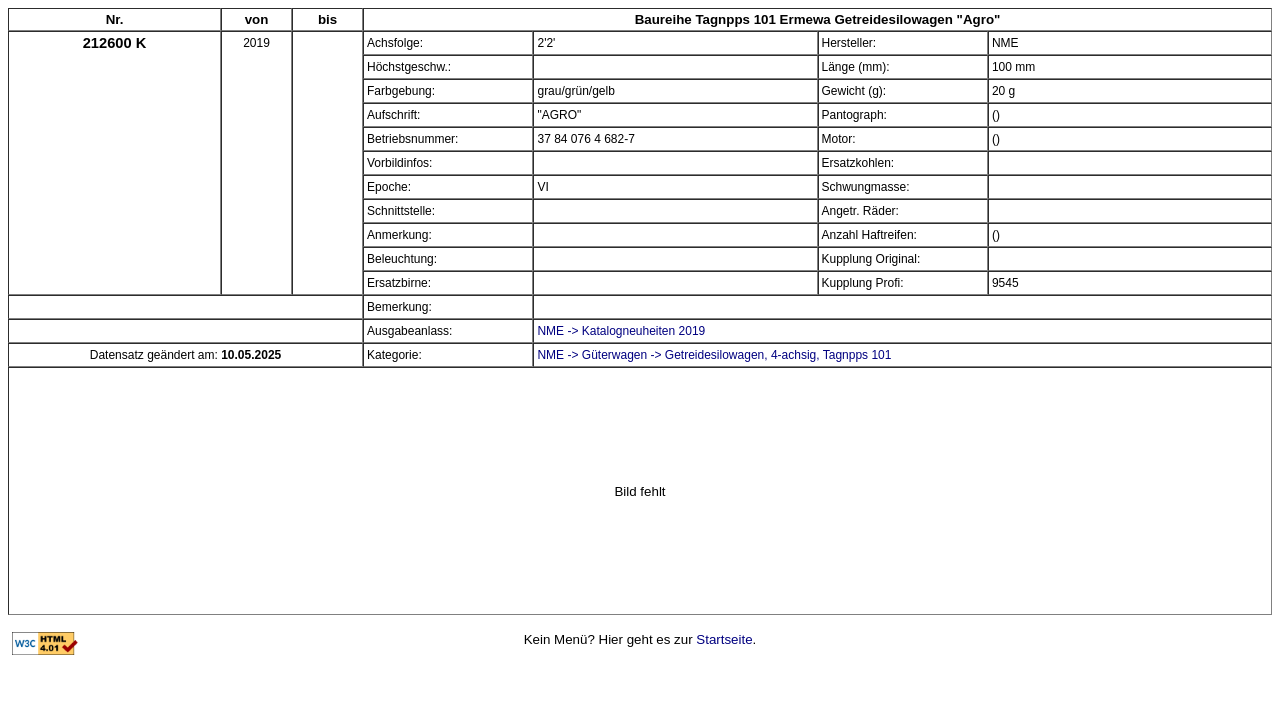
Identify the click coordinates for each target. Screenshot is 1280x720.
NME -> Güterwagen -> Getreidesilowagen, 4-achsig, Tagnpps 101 (714, 355)
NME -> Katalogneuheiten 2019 (621, 331)
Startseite (724, 639)
